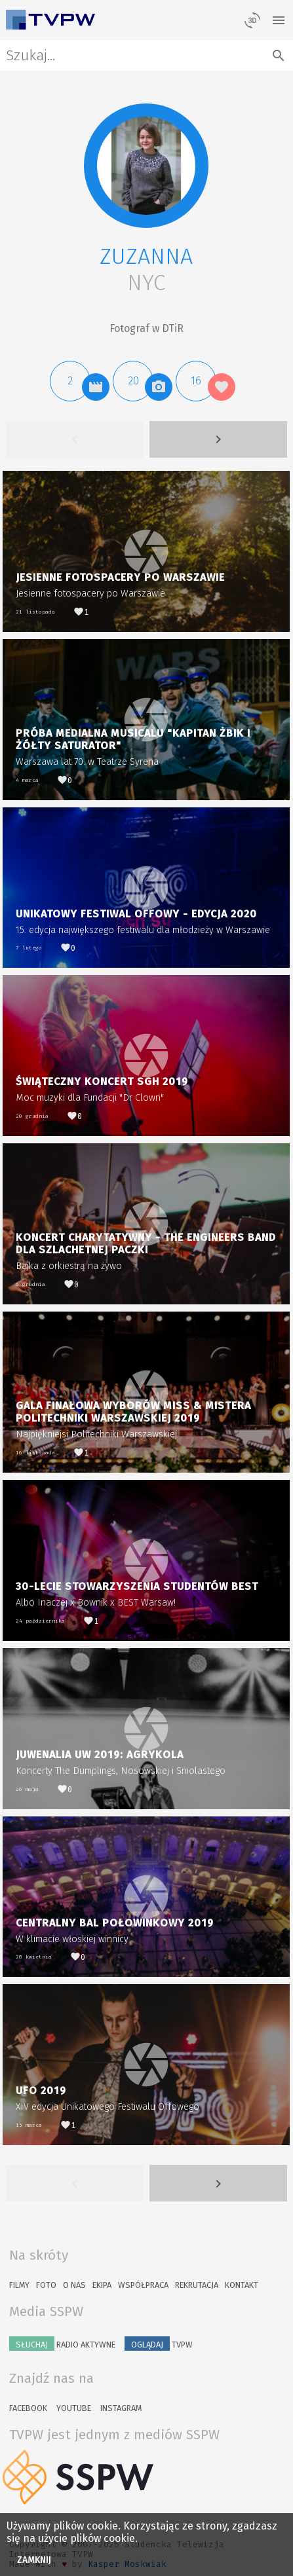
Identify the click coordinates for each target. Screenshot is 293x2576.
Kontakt (241, 2285)
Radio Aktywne (62, 2343)
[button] (146, 166)
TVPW (159, 2343)
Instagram (121, 2408)
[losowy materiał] (252, 20)
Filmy (19, 2285)
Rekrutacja (196, 2285)
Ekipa (101, 2285)
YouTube (73, 2408)
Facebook (28, 2408)
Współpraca (143, 2285)
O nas (74, 2285)
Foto (46, 2285)
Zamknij (34, 2560)
